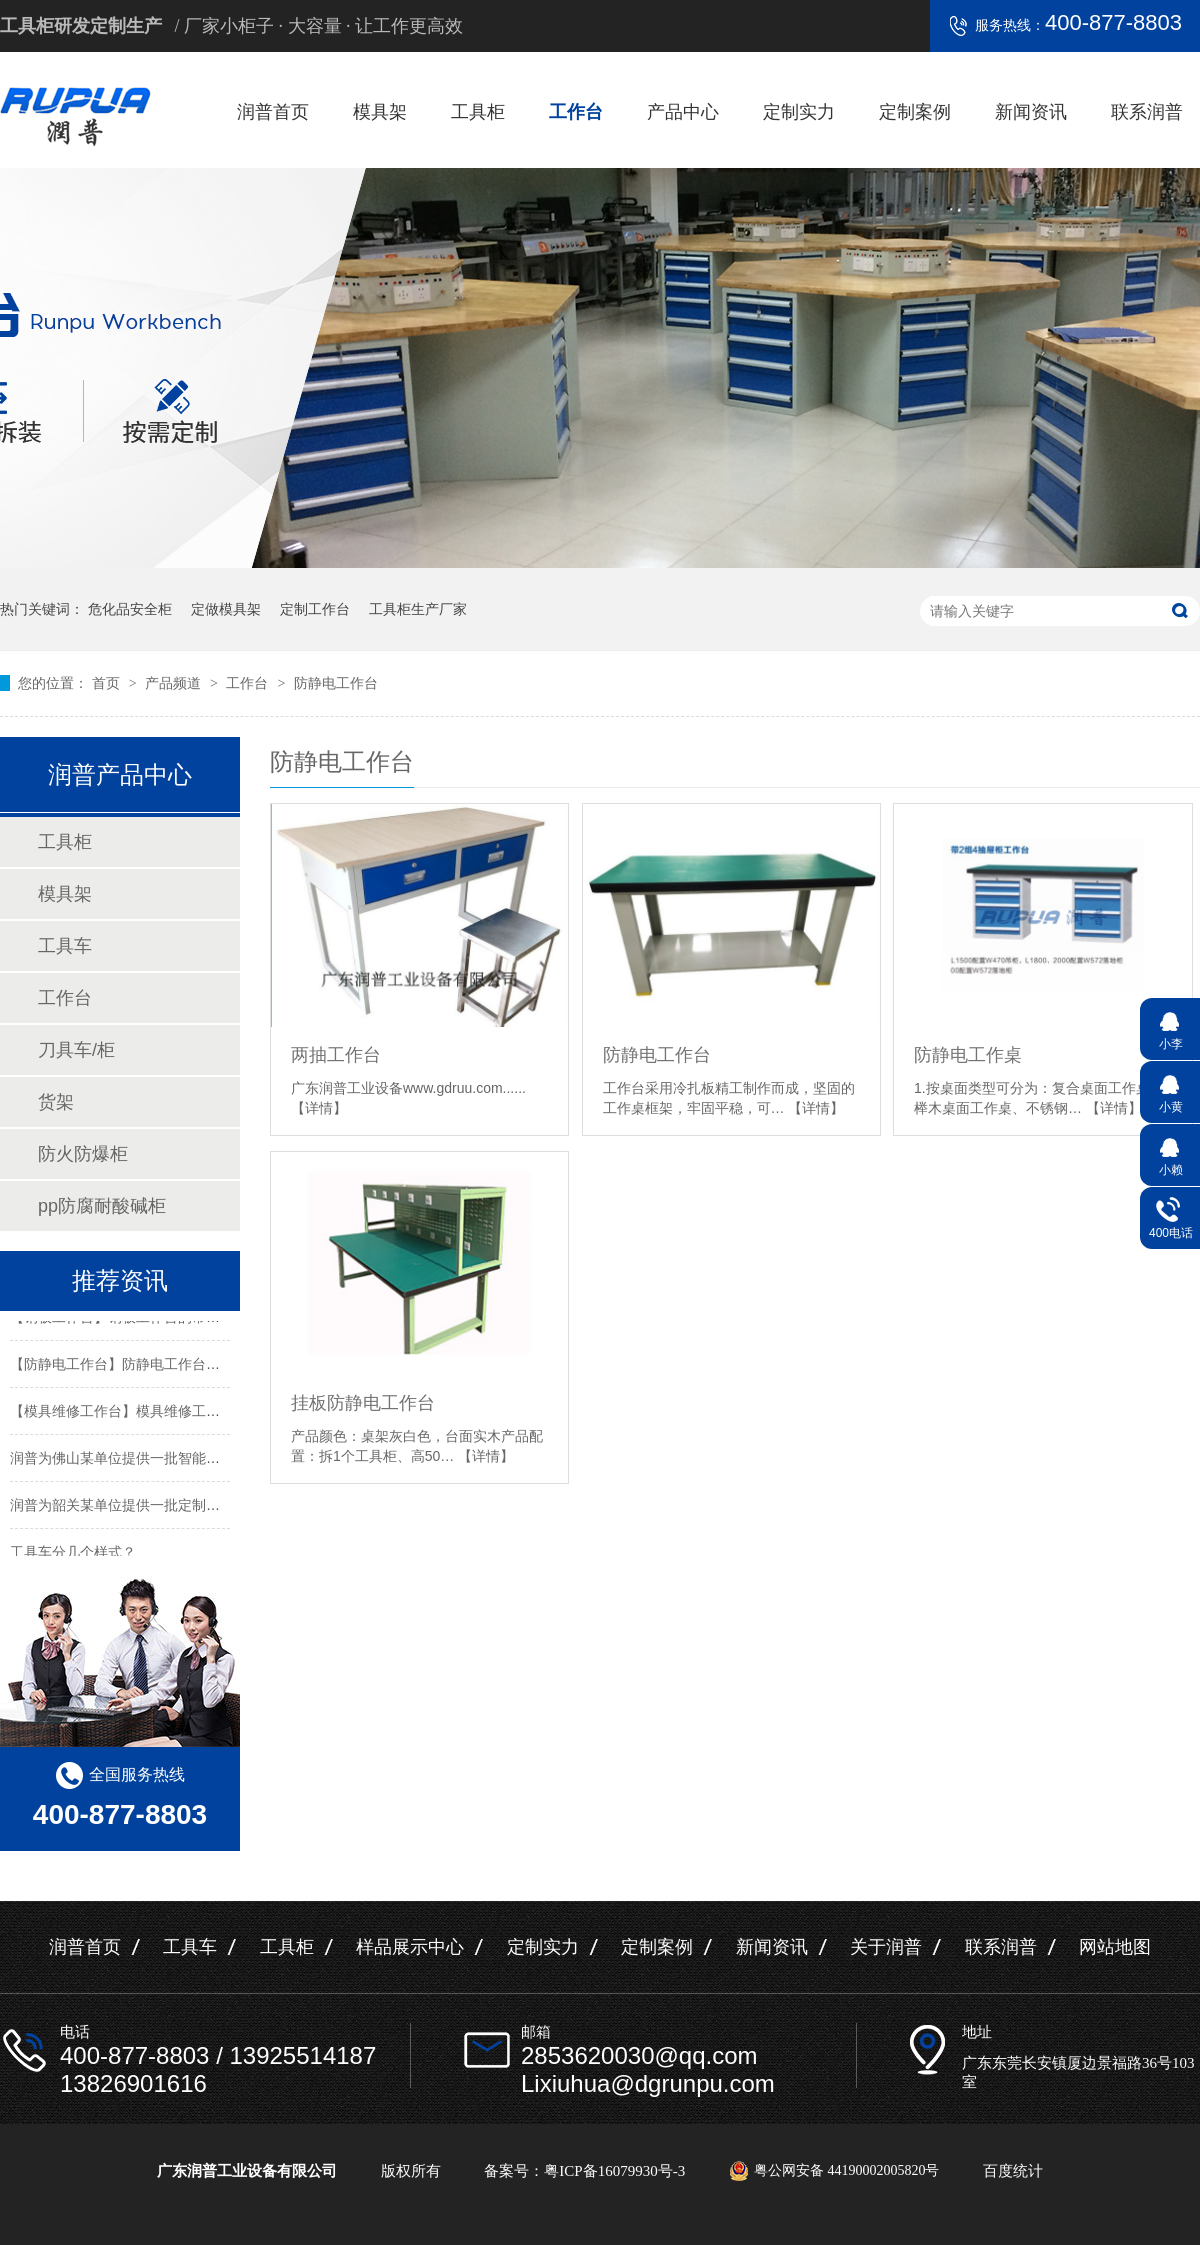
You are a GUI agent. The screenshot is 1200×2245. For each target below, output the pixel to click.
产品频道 (175, 683)
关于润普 (886, 1947)
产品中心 (683, 112)
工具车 (65, 946)
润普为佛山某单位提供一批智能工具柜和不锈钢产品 (171, 1461)
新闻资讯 (1031, 112)
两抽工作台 (336, 1055)
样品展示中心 (410, 1947)
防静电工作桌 (968, 1055)
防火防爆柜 (83, 1154)
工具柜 (478, 112)
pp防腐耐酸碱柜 (102, 1206)
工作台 (576, 112)
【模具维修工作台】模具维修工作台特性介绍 (150, 1414)
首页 (108, 683)
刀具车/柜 (76, 1050)
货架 (56, 1102)
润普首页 (273, 112)
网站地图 (1115, 1947)
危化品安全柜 (130, 609)
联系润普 (1147, 112)
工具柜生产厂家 (418, 609)
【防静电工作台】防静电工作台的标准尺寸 (143, 1367)
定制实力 (799, 112)
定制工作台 (315, 609)
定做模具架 (226, 609)
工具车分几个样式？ (73, 1555)
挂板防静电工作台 (363, 1403)
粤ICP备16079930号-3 (614, 2171)
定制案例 (915, 112)
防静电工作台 (336, 683)
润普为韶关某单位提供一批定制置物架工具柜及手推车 (178, 1508)
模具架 (380, 112)
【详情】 (319, 1108)
